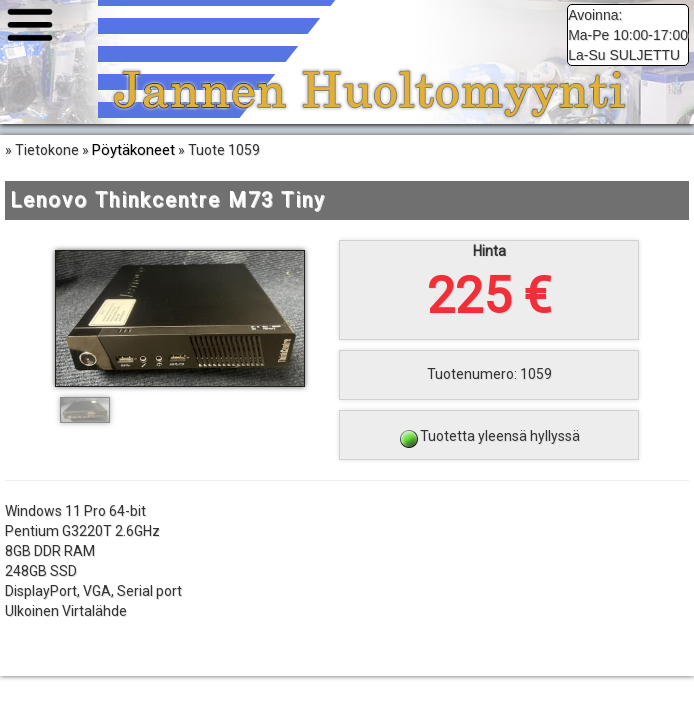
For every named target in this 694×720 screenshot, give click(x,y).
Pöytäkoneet (133, 150)
